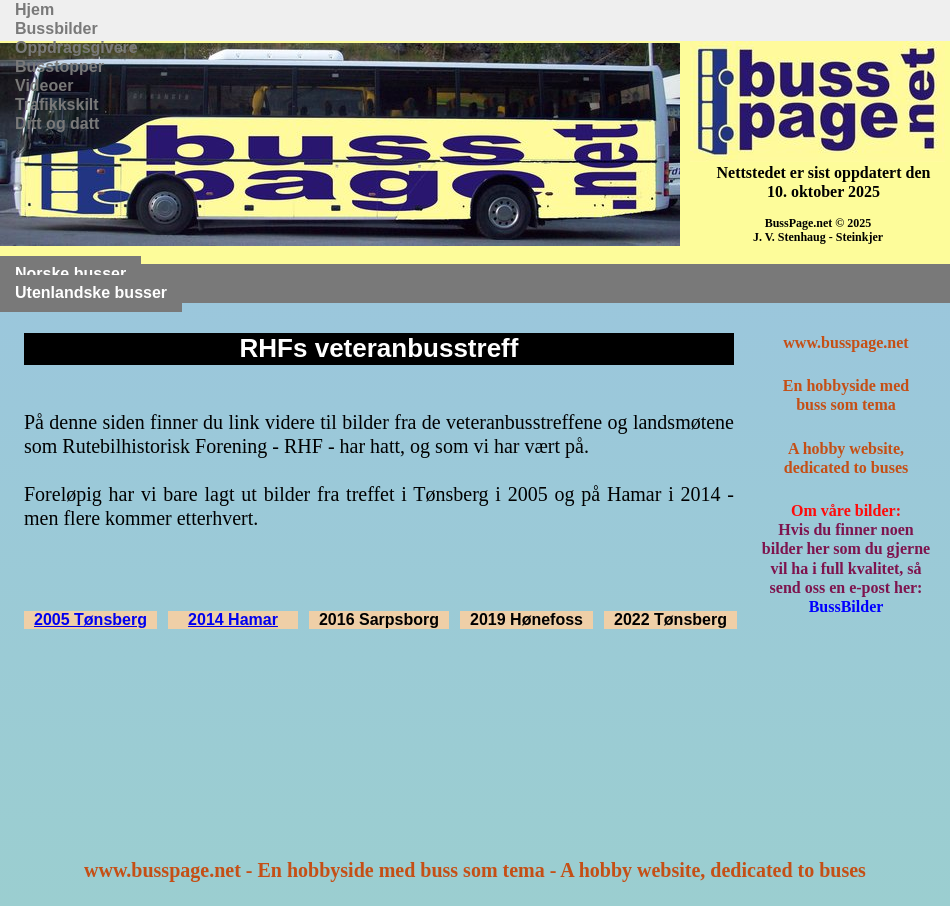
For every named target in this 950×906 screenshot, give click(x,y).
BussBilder (846, 606)
